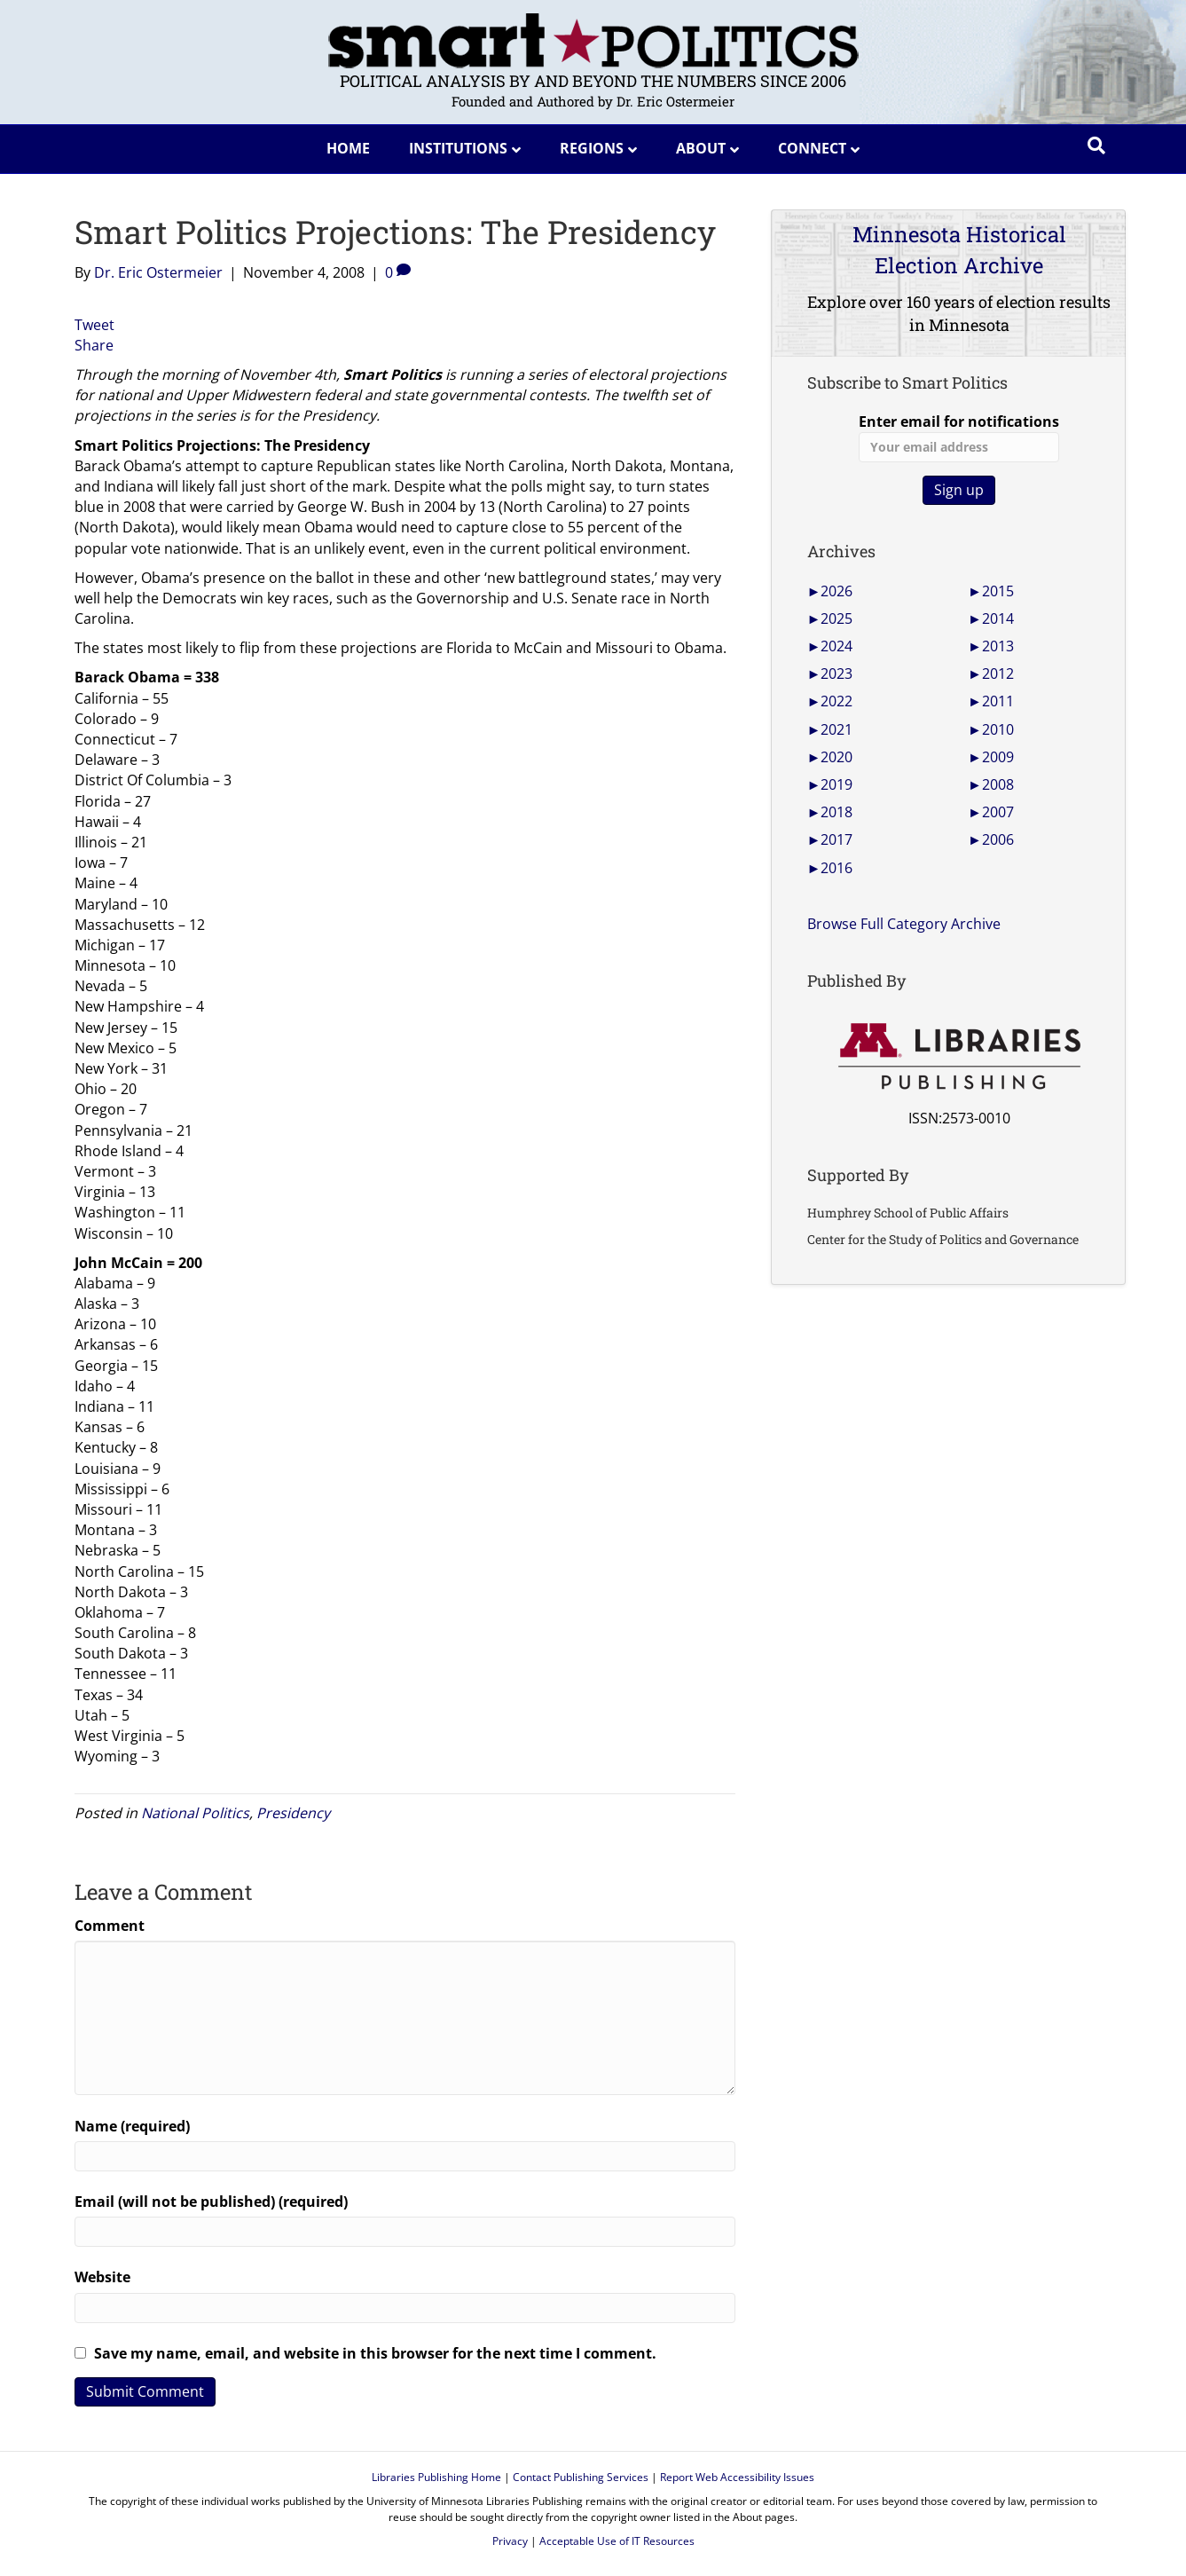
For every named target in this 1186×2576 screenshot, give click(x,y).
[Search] (1096, 145)
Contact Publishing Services (580, 2477)
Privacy (510, 2540)
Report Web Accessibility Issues (737, 2477)
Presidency (293, 1813)
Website (102, 2277)
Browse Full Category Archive (904, 924)
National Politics (195, 1813)
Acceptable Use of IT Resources (617, 2540)
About (701, 148)
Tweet (94, 325)
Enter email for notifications (959, 437)
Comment (110, 1925)
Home (348, 148)
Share (94, 345)
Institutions (458, 148)
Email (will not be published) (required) (211, 2201)
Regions (592, 148)
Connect (812, 148)
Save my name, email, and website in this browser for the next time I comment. (375, 2353)
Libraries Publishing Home (436, 2477)
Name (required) (132, 2126)
